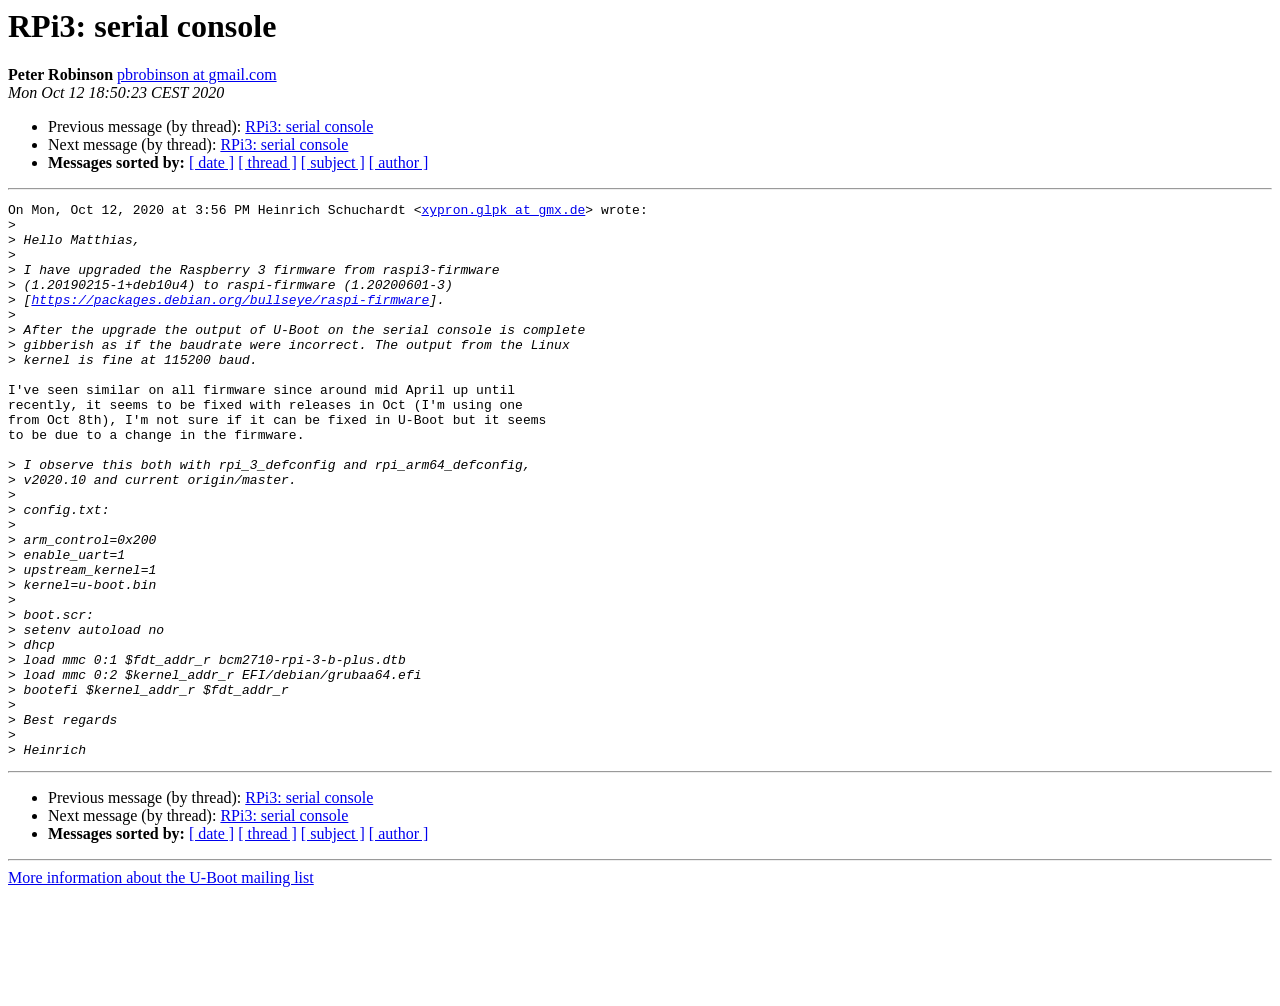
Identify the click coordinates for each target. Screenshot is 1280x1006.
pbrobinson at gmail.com (197, 74)
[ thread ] (267, 162)
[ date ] (211, 162)
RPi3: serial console (309, 126)
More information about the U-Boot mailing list (161, 988)
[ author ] (399, 162)
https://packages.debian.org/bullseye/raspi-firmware (230, 320)
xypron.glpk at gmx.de (503, 212)
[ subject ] (333, 162)
